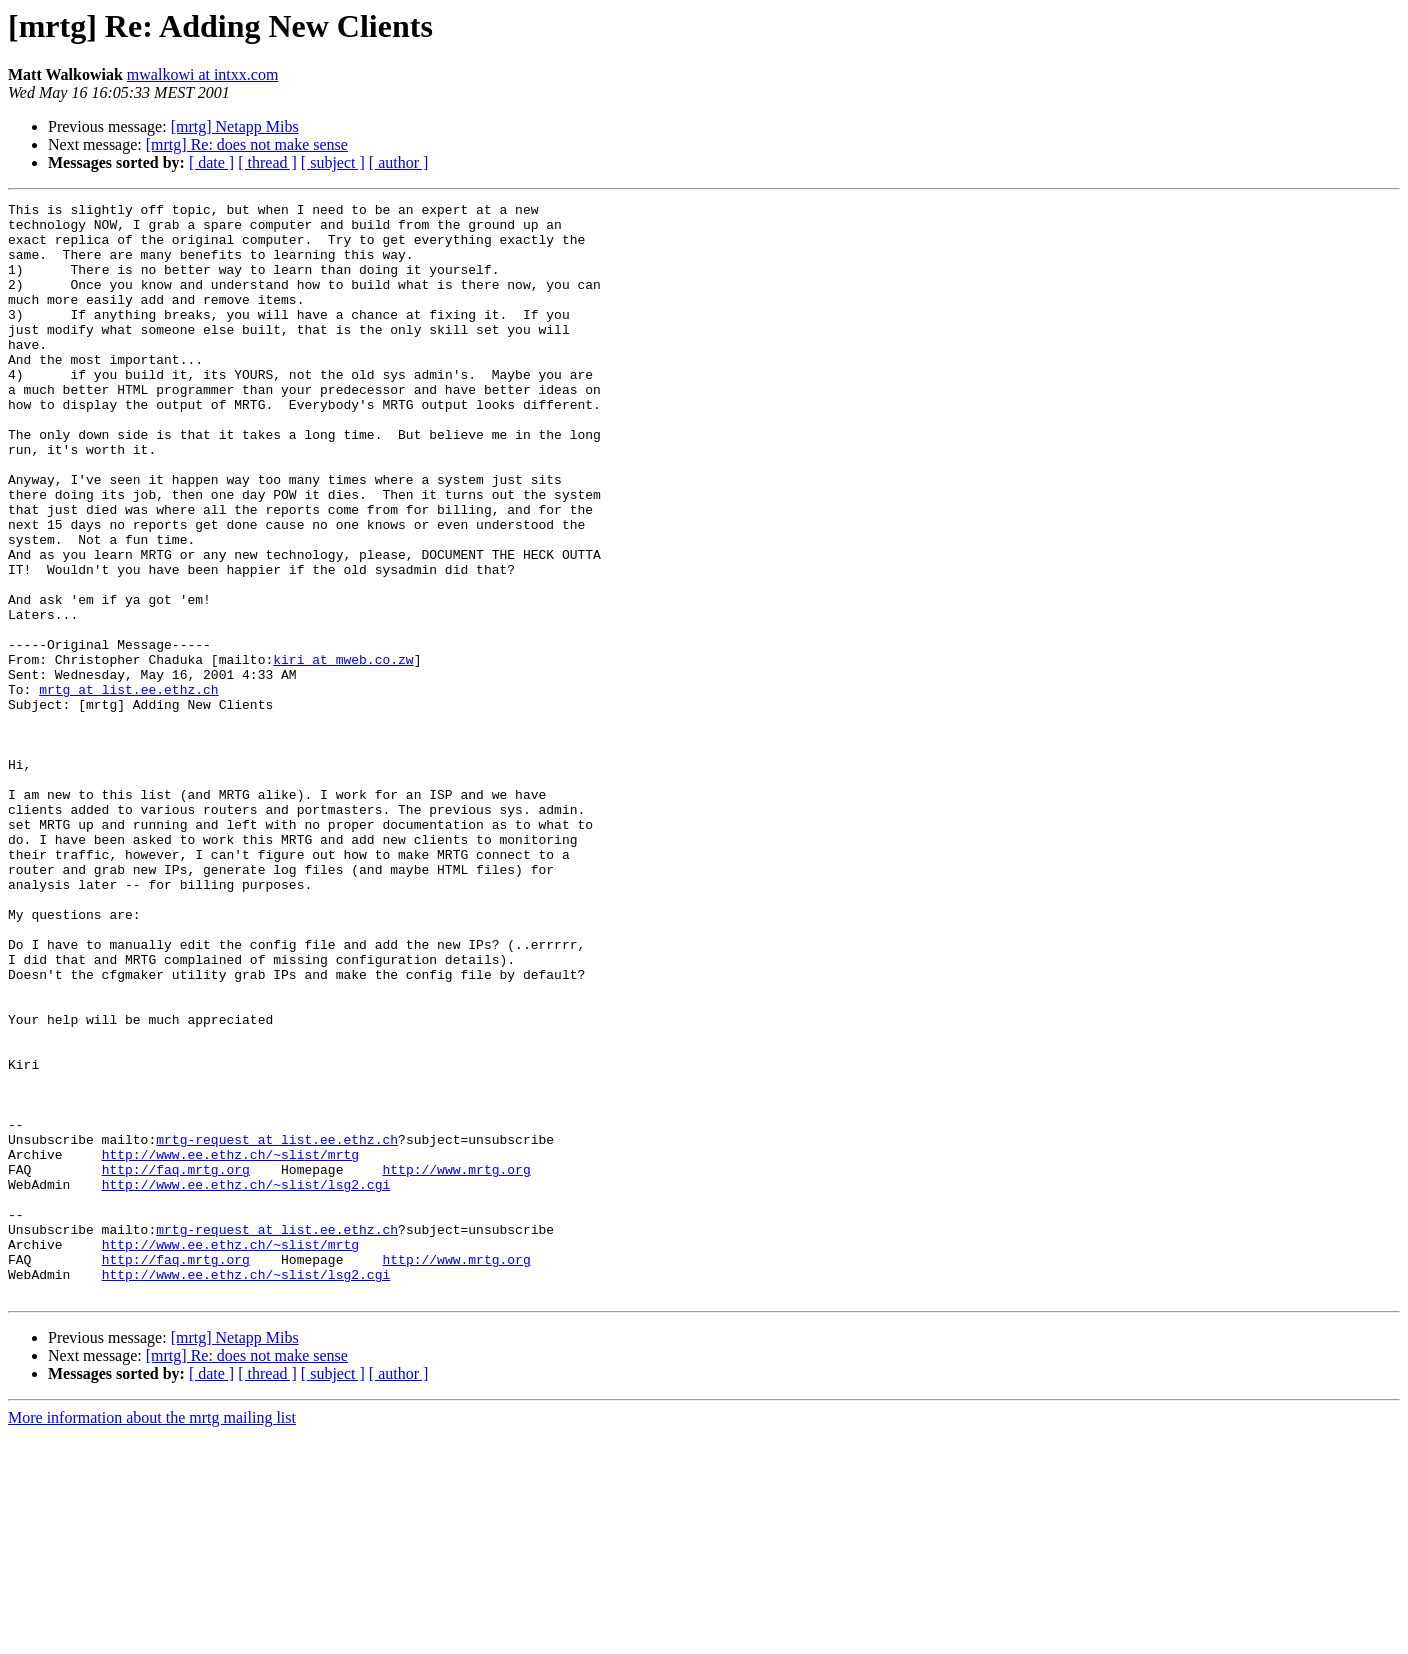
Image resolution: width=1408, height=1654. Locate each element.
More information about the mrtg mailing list (152, 1636)
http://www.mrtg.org (456, 1364)
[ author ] (399, 162)
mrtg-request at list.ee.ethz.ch (277, 1328)
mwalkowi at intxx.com (203, 74)
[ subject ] (333, 162)
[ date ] (211, 162)
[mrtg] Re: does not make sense (247, 144)
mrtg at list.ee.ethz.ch (128, 788)
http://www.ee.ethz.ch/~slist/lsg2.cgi (246, 1382)
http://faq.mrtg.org (176, 1364)
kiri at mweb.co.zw (343, 752)
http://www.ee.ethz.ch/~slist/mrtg (230, 1346)
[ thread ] (267, 162)
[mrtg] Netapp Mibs (235, 126)
